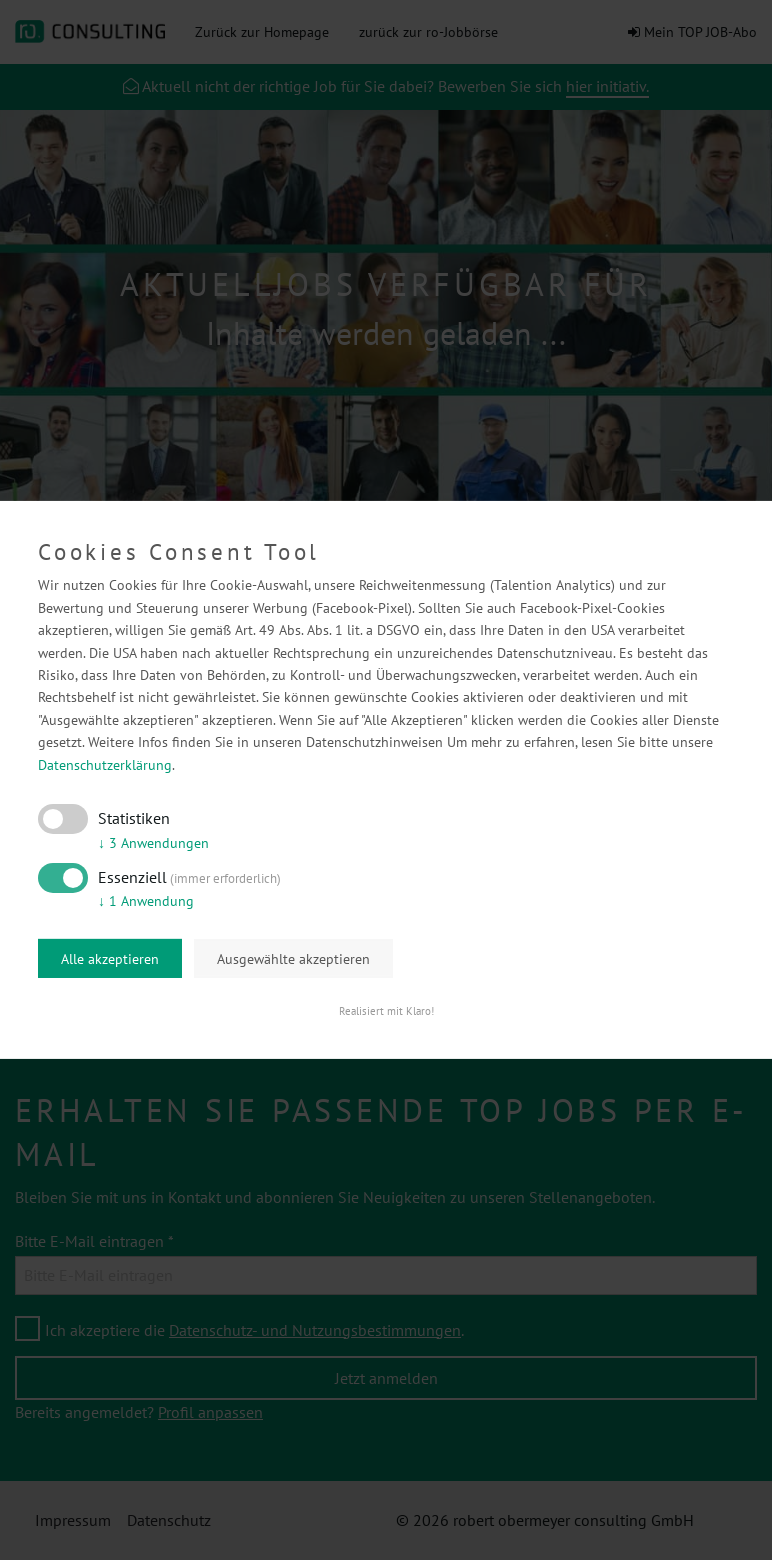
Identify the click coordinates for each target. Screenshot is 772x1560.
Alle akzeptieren (110, 959)
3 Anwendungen (153, 843)
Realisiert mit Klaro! (386, 1011)
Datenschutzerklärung (105, 764)
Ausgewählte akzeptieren (293, 959)
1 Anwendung (146, 901)
